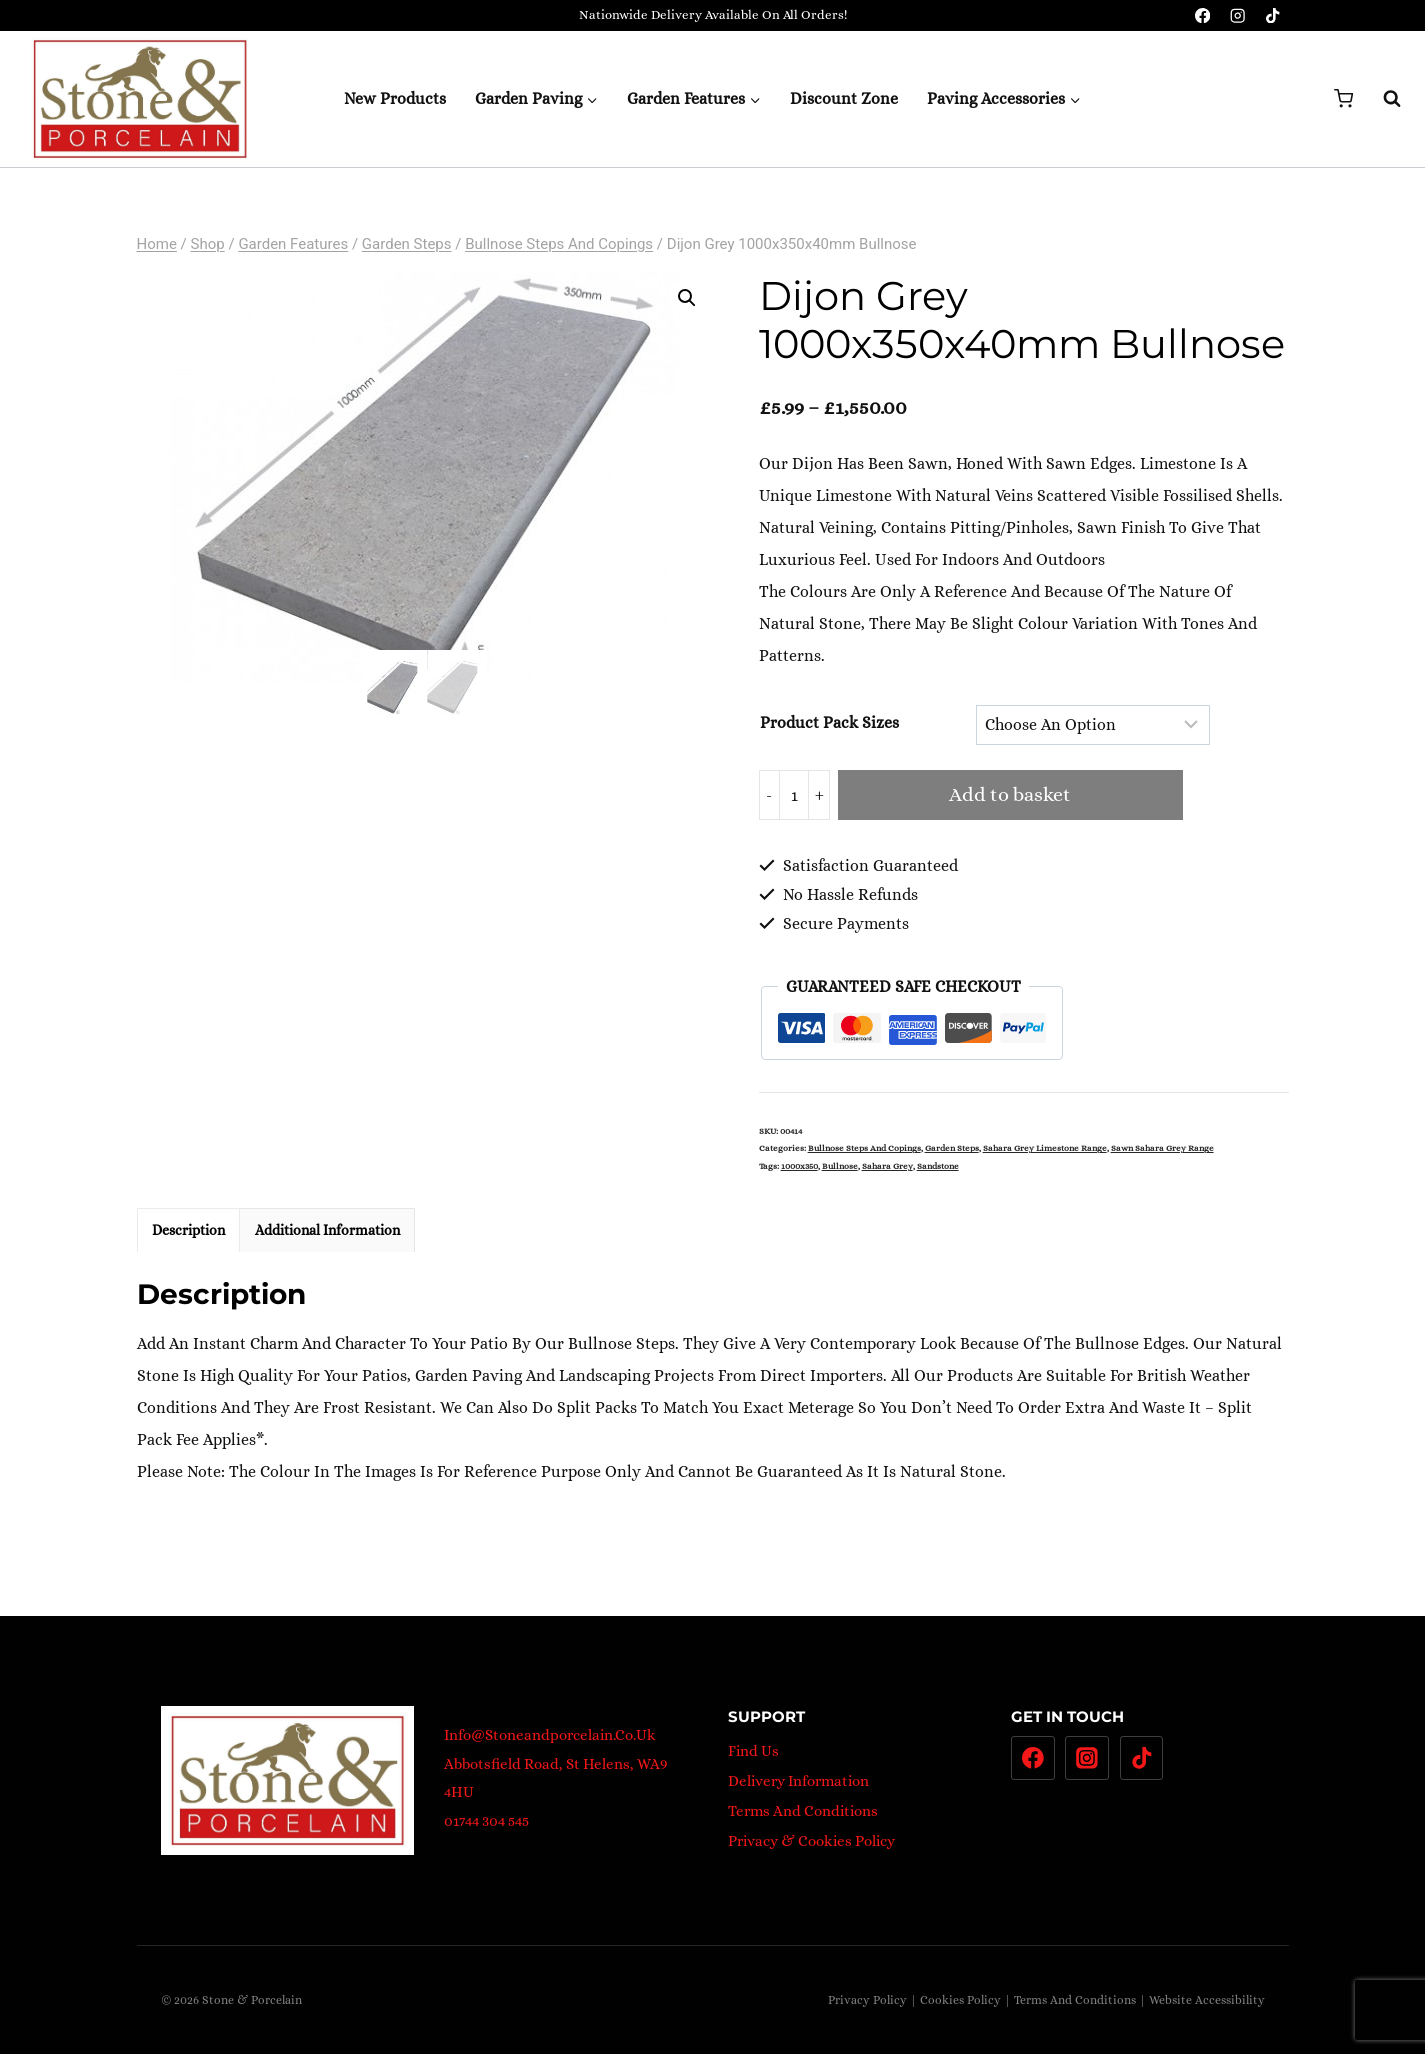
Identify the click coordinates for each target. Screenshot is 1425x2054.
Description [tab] (188, 1230)
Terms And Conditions (803, 1811)
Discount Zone (844, 98)
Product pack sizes (829, 722)
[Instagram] (1237, 15)
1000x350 (799, 1166)
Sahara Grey (887, 1166)
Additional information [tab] (327, 1230)
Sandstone (938, 1166)
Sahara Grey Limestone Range (1045, 1148)
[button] (687, 298)
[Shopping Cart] (1343, 98)
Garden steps (952, 1148)
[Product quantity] (794, 795)
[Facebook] (1202, 15)
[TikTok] (1273, 15)
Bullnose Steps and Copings (864, 1148)
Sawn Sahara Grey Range (1162, 1148)
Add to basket (1010, 794)
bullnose (840, 1166)
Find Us (753, 1751)
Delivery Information (798, 1781)
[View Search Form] (1382, 99)
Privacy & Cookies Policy (811, 1841)
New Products (395, 98)
